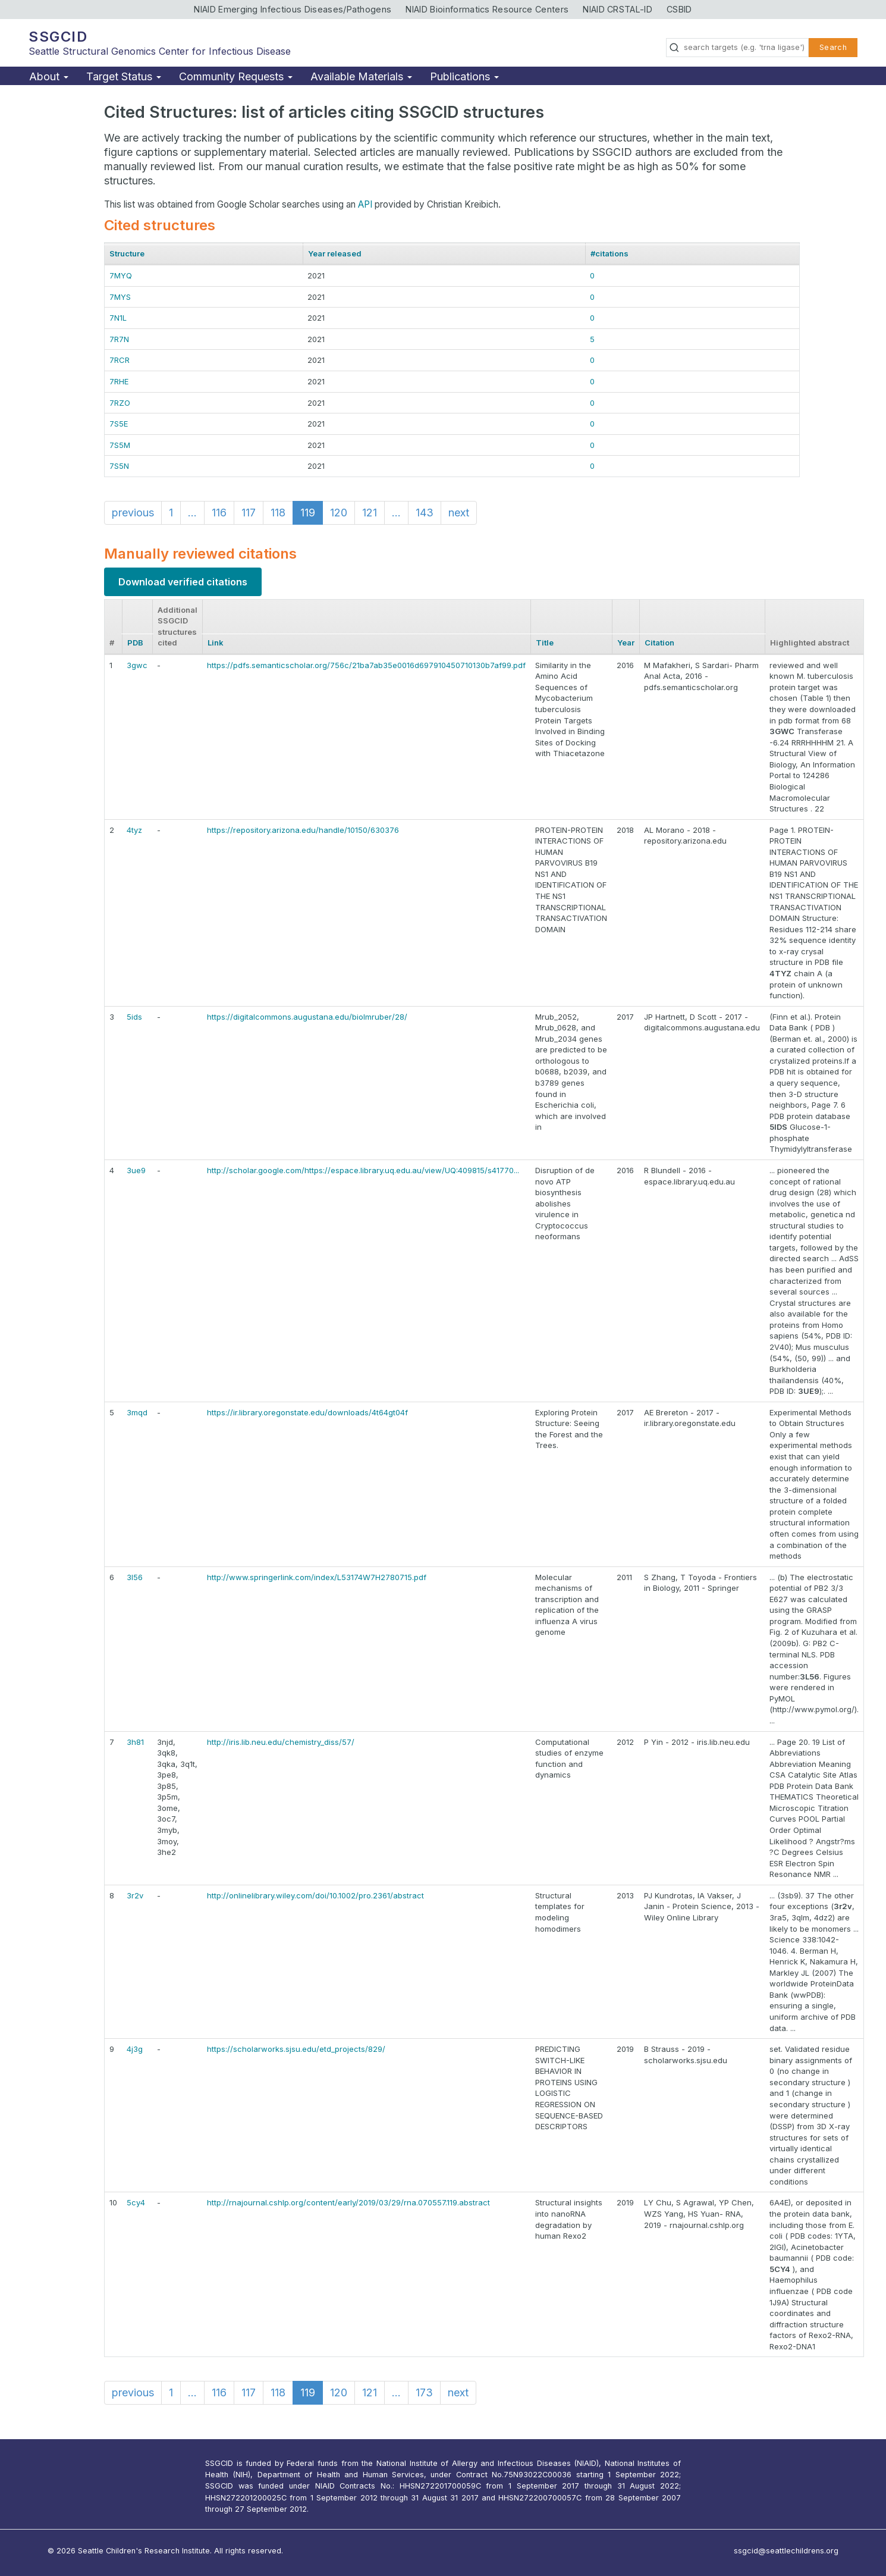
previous (133, 512)
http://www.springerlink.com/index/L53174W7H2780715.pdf (316, 1577)
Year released (335, 253)
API (365, 204)
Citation (659, 642)
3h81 (135, 1742)
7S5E (118, 423)
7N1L (118, 317)
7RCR (119, 360)
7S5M (119, 445)
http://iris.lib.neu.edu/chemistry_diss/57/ (280, 1742)
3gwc (137, 665)
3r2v (135, 1895)
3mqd (137, 1412)
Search (833, 47)
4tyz (134, 830)
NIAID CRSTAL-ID (617, 9)
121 (369, 512)
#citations (609, 253)
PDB (135, 642)
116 (219, 512)
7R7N (119, 339)
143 (424, 512)
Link (216, 642)
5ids (134, 1016)
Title (545, 642)
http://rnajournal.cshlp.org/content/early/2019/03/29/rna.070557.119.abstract (348, 2202)
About (48, 76)
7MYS (120, 297)
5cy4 (136, 2202)
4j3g (135, 2049)
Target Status (123, 76)
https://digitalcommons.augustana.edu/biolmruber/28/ (307, 1016)
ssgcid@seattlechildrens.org (786, 2550)
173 (424, 2392)
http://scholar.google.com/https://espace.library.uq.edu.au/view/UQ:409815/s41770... (363, 1170)
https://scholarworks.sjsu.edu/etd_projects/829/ (296, 2049)
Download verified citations (182, 582)
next (458, 512)
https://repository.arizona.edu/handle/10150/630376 (303, 830)
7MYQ (120, 275)
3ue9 (136, 1170)
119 (307, 512)
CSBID (679, 9)
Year (625, 642)
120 (338, 512)
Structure (126, 253)
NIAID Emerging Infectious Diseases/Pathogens (292, 9)
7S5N (119, 466)
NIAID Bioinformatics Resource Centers (487, 9)
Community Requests (236, 76)
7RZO (119, 403)
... (192, 512)
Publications (464, 76)
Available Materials (361, 76)
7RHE (118, 381)
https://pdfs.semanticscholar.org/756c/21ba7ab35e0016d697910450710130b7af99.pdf (366, 665)
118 (278, 512)
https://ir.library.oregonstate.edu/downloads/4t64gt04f (307, 1412)
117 (248, 512)
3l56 (135, 1577)
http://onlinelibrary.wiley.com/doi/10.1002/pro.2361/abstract (315, 1895)
